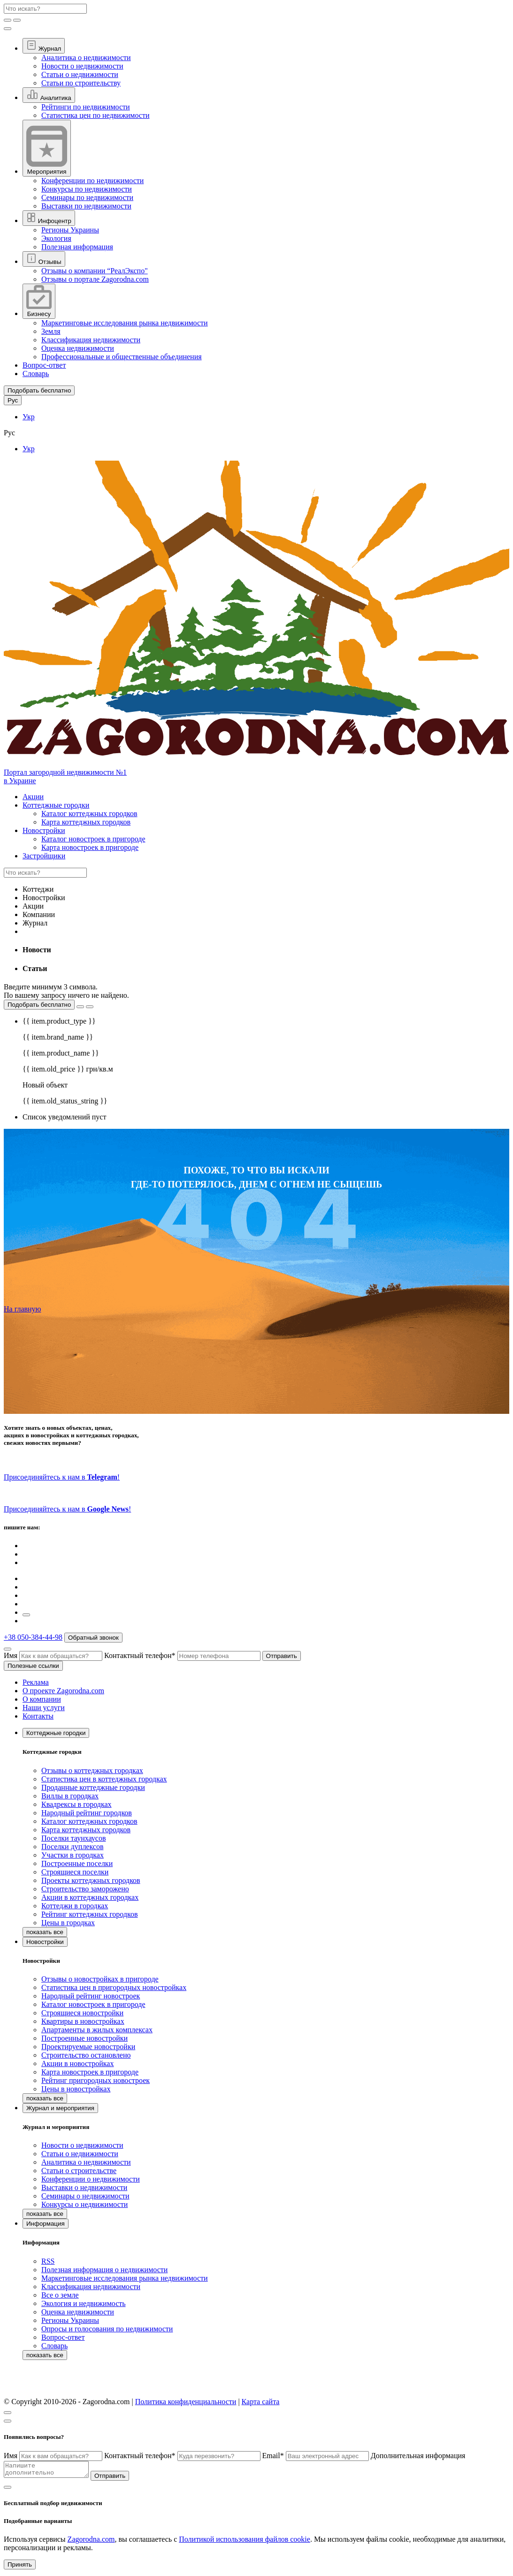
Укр (29, 417)
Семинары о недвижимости (85, 2196)
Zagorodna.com (91, 2542)
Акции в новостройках (77, 2063)
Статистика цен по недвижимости (95, 115)
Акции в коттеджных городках (89, 1897)
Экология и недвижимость (83, 2303)
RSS (47, 2261)
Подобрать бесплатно (39, 1004)
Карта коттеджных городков (85, 822)
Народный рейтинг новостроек (90, 1996)
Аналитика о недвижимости (86, 58)
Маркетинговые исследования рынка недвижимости (124, 323)
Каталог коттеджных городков (89, 814)
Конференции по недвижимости (92, 181)
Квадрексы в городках (76, 1804)
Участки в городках (72, 1855)
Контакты (38, 1716)
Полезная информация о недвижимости (104, 2270)
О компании (42, 1699)
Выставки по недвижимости (86, 206)
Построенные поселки (77, 1863)
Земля (51, 331)
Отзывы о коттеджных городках (92, 1770)
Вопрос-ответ (44, 365)
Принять (20, 2567)
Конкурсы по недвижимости (86, 189)
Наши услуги (44, 1708)
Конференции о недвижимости (90, 2179)
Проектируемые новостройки (88, 2047)
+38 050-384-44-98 (33, 1637)
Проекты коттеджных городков (90, 1880)
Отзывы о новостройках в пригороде (100, 1979)
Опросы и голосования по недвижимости (107, 2329)
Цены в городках (68, 1923)
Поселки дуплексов (72, 1847)
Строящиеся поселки (74, 1872)
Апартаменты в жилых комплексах (97, 2030)
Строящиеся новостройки (82, 2013)
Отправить (281, 1655)
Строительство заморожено (85, 1889)
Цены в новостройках (75, 2089)
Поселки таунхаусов (73, 1838)
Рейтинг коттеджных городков (89, 1914)
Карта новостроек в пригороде (89, 847)
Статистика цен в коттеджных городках (104, 1779)
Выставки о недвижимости (84, 2187)
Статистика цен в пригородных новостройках (113, 1987)
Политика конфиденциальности (186, 2402)
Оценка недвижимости (77, 348)
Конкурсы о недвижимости (84, 2204)
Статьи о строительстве (78, 2171)
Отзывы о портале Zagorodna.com (95, 279)
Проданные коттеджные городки (93, 1787)
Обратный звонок (93, 1637)
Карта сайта (261, 2402)
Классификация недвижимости (90, 340)
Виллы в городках (70, 1796)
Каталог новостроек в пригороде (93, 839)
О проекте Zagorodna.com (63, 1691)
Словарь (36, 374)
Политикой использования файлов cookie (244, 2542)
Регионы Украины (70, 230)
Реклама (36, 1682)
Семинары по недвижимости (87, 197)
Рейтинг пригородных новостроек (95, 2080)
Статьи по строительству (81, 83)
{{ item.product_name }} (61, 1053)
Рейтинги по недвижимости (85, 107)
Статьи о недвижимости (79, 74)
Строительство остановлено (85, 2055)
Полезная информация (77, 247)
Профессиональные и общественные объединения (121, 357)
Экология (56, 238)
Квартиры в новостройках (82, 2021)
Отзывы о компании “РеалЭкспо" (94, 271)
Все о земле (60, 2295)
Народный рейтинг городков (86, 1813)
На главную (22, 1309)
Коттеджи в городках (74, 1906)
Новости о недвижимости (82, 66)
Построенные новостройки (84, 2038)
